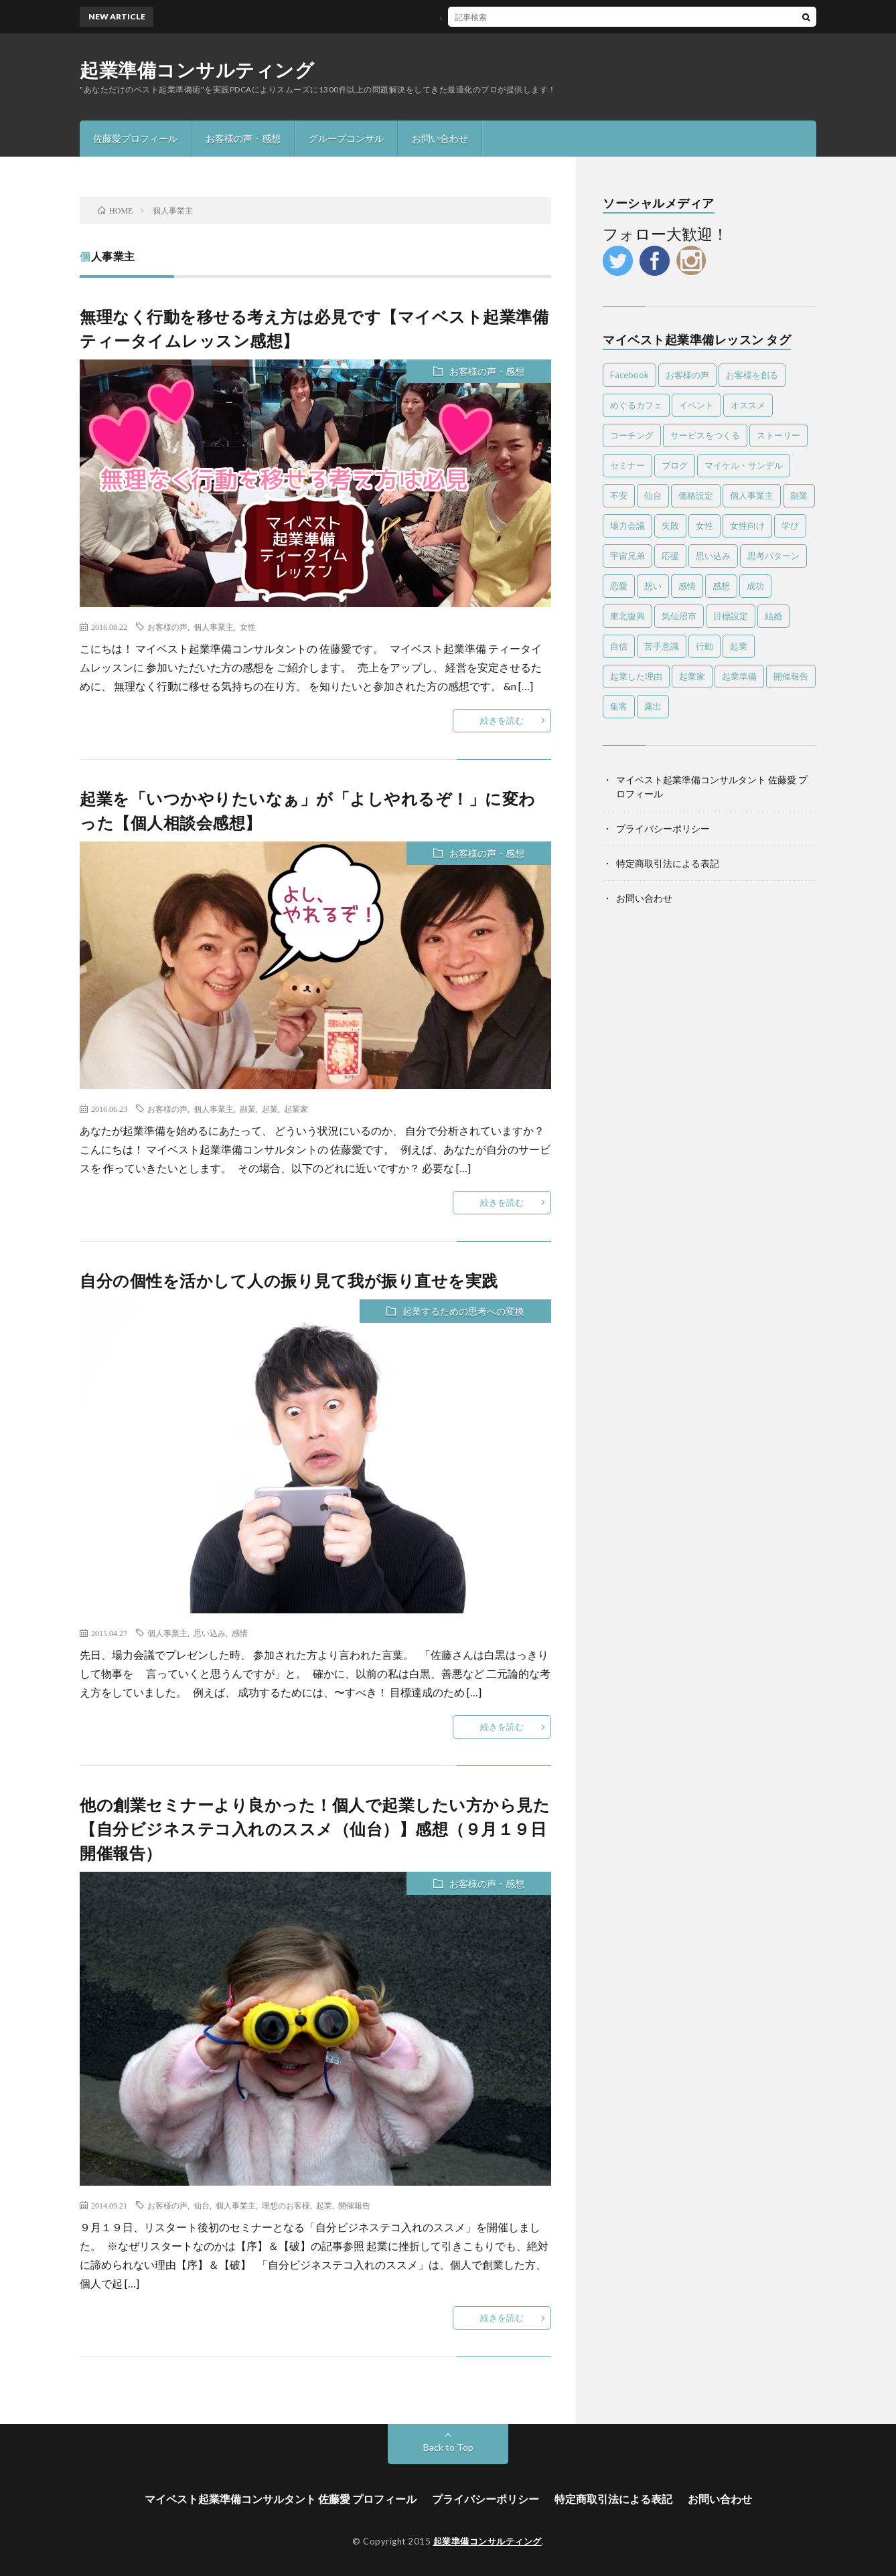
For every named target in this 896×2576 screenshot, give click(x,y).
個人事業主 (214, 627)
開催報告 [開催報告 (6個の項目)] (790, 676)
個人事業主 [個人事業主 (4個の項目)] (751, 495)
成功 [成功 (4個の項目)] (755, 585)
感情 (240, 1633)
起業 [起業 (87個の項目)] (738, 646)
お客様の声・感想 (243, 138)
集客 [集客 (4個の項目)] (618, 706)
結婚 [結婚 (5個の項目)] (773, 616)
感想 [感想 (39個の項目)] (721, 585)
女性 (248, 627)
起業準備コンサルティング (197, 69)
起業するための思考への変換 (463, 1311)
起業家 (296, 1109)
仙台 (202, 2205)
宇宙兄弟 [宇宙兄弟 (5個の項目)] (627, 555)
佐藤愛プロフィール (135, 138)
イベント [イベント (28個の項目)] (696, 405)
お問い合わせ (440, 138)
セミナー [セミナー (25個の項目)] (627, 465)
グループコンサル (346, 138)
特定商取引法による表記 (667, 863)
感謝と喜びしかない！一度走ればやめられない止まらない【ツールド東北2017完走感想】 (563, 16)
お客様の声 (167, 627)
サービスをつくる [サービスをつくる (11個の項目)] (705, 435)
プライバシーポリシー (663, 828)
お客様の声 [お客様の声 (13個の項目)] (687, 375)
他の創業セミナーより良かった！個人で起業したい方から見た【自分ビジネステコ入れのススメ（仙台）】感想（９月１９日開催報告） (315, 1828)
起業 (270, 1109)
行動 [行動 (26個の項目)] (704, 646)
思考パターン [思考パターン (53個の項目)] (773, 555)
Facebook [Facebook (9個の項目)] (629, 375)
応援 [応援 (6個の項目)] (670, 555)
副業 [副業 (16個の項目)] (799, 495)
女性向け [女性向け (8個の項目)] (747, 525)
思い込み (210, 1633)
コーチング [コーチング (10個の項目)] (632, 435)
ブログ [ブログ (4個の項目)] (675, 465)
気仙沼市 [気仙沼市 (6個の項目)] (679, 616)
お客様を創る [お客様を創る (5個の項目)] (752, 375)
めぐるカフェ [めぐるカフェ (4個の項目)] (636, 405)
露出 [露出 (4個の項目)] (653, 706)
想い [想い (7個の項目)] (653, 585)
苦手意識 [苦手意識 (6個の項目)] (661, 646)
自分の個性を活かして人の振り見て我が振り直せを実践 (289, 1280)
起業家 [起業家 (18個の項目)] (692, 676)
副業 (248, 1109)
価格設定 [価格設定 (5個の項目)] (695, 495)
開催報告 (354, 2205)
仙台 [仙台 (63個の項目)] (653, 495)
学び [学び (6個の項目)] (790, 525)
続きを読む (502, 720)
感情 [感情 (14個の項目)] (687, 585)
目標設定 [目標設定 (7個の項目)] (730, 616)
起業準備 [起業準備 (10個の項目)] (739, 676)
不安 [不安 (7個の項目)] (618, 495)
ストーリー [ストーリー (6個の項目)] (778, 435)
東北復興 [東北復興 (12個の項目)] (627, 616)
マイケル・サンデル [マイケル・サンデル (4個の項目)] (743, 465)
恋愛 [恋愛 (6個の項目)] (618, 585)
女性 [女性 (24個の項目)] (704, 525)
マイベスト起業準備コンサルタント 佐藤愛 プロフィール (281, 2498)
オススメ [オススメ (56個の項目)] (748, 405)
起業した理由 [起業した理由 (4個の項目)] (636, 676)
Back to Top (448, 2447)
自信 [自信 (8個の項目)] (618, 646)
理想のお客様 (286, 2205)
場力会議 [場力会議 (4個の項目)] (627, 525)
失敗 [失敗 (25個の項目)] (670, 525)
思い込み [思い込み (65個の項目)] (713, 555)
